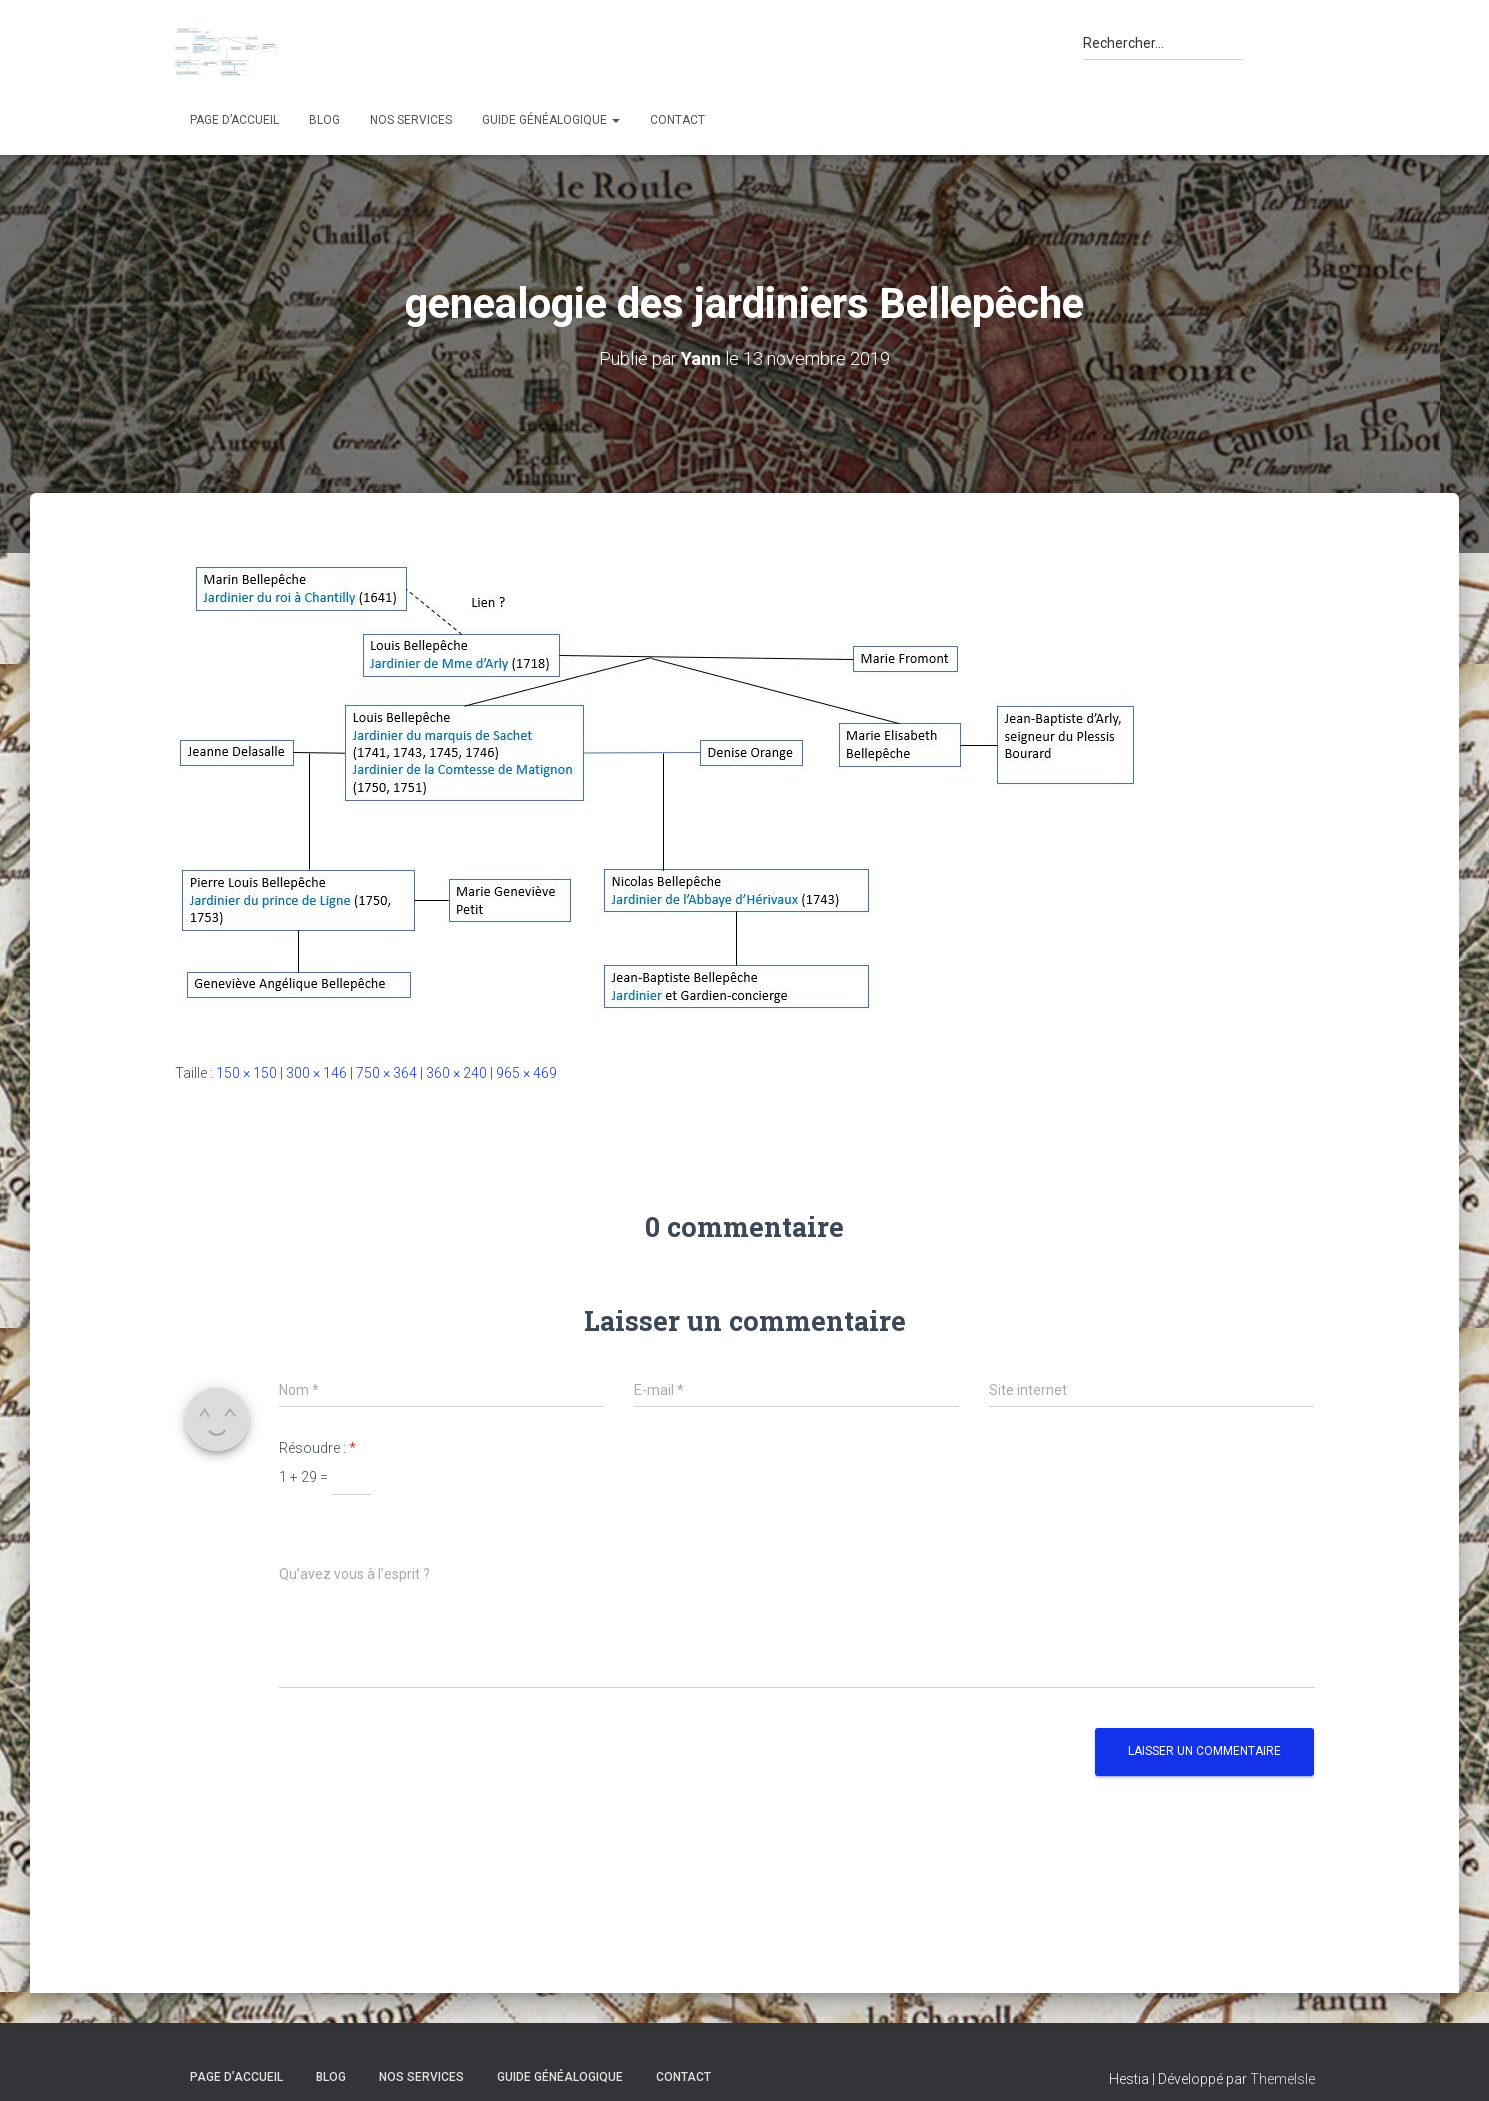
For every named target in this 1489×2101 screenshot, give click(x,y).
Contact (677, 120)
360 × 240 (456, 1073)
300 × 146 (316, 1073)
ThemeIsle (1282, 2079)
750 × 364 (386, 1073)
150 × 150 (246, 1073)
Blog (324, 120)
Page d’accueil (234, 120)
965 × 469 (526, 1073)
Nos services (411, 120)
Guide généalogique (551, 120)
